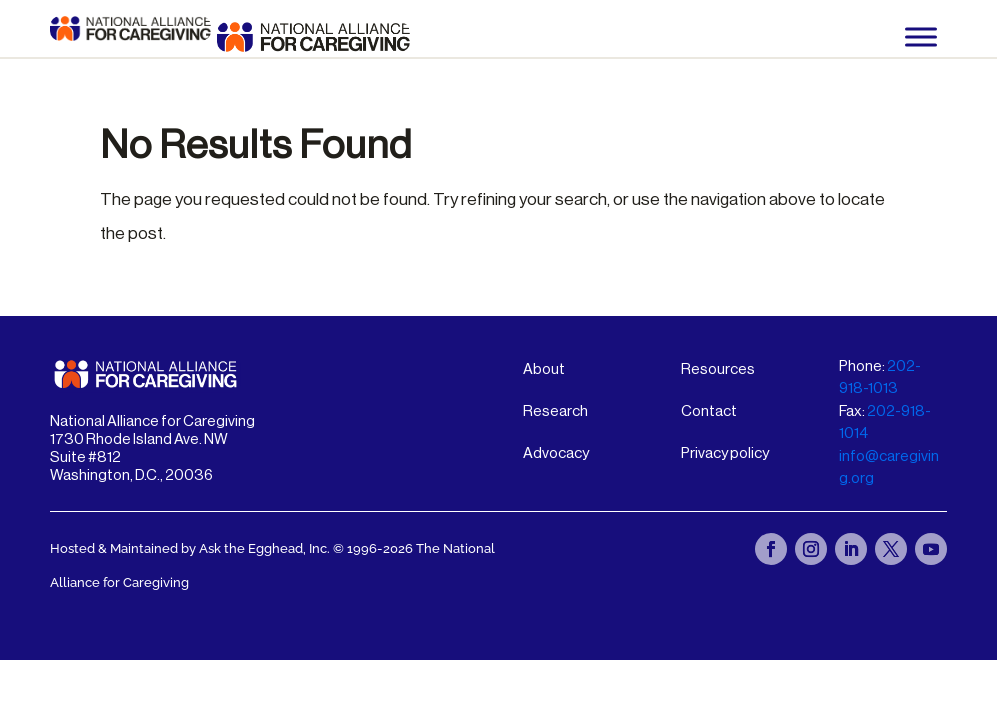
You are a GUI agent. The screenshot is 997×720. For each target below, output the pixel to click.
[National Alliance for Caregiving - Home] (313, 37)
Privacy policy (725, 453)
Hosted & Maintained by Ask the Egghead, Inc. (191, 548)
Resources (718, 369)
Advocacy (556, 453)
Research (555, 411)
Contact (709, 411)
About (544, 369)
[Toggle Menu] (921, 36)
